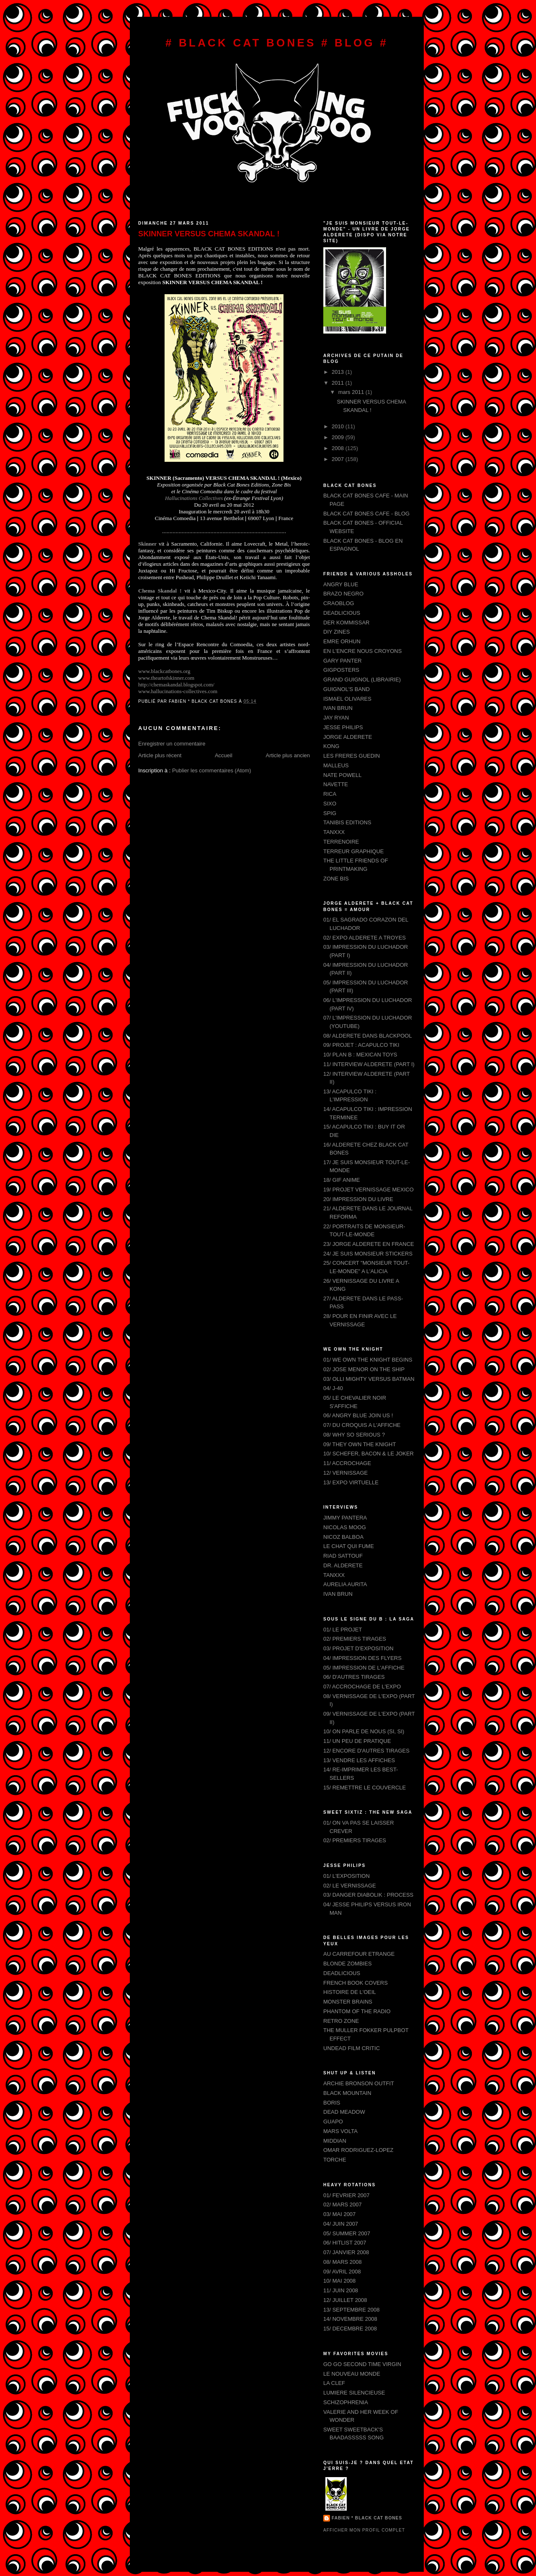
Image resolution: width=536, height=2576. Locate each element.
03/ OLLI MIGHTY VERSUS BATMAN (369, 1379)
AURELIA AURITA (345, 1584)
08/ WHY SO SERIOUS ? (354, 1435)
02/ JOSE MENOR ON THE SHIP (364, 1369)
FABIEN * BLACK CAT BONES (367, 2518)
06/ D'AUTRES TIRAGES (354, 1677)
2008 (338, 448)
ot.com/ (176, 684)
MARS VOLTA (340, 2131)
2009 (338, 437)
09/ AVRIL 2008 (342, 2271)
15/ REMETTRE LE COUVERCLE (364, 1787)
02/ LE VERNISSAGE (349, 1885)
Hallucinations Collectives (194, 498)
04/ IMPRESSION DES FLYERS (362, 1658)
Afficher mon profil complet (364, 2530)
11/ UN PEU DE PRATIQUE (357, 1741)
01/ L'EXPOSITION (346, 1876)
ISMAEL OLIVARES (347, 699)
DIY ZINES (336, 632)
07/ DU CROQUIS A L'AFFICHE (362, 1425)
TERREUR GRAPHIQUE (353, 851)
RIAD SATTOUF (343, 1556)
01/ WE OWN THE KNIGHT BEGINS (367, 1360)
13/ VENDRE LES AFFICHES (359, 1760)
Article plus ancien (288, 755)
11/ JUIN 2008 (340, 2290)
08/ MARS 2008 (342, 2262)
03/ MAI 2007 (339, 2214)
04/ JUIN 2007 (340, 2224)
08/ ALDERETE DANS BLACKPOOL (367, 1036)
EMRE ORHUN (342, 641)
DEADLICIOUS (341, 613)
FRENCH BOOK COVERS (355, 1983)
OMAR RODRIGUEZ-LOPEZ (358, 2150)
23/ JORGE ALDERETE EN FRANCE (368, 1244)
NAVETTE (335, 784)
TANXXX (334, 832)
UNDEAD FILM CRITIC (351, 2048)
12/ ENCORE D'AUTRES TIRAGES (366, 1751)
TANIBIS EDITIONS (347, 822)
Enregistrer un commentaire (171, 743)
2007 (338, 459)
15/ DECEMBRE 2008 (350, 2328)
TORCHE (334, 2160)
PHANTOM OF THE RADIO (357, 2011)
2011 (338, 383)
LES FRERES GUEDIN (351, 756)
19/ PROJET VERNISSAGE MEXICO (368, 1189)
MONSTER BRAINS (347, 2002)
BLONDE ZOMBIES (347, 1963)
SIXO (329, 803)
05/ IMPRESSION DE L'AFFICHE (364, 1668)
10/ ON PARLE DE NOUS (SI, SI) (363, 1731)
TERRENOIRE (341, 842)
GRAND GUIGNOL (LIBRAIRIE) (362, 679)
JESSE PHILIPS (343, 727)
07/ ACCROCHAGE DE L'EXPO (362, 1686)
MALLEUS (336, 765)
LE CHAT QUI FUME (348, 1546)
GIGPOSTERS (341, 670)
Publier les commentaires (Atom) (211, 770)
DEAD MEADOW (344, 2112)
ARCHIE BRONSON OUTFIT (358, 2083)
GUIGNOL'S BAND (346, 689)
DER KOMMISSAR (346, 622)
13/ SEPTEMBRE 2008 (351, 2310)
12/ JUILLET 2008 (345, 2300)
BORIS (331, 2103)
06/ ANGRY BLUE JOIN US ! (358, 1415)
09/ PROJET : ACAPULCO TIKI (361, 1045)
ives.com (177, 691)
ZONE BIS (336, 878)
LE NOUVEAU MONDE (351, 2374)
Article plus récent (159, 755)
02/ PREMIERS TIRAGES (354, 1639)
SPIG (329, 813)
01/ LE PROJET (342, 1629)
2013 (338, 372)
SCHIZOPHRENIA (345, 2402)
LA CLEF (334, 2383)
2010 (338, 426)
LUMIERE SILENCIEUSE (354, 2393)
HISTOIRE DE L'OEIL (349, 1992)
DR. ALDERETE (343, 1565)
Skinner (147, 544)
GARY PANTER (342, 661)
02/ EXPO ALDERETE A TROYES (364, 938)
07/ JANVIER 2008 (346, 2252)
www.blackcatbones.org (164, 671)
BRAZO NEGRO (343, 593)
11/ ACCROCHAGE (347, 1463)
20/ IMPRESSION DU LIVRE (358, 1199)
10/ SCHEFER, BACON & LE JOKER (368, 1453)
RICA (329, 794)
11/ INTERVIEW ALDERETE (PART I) (369, 1064)
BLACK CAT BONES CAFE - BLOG (366, 513)
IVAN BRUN (338, 708)
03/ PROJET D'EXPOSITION (358, 1648)
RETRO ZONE (341, 2021)
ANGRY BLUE (340, 584)
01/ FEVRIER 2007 (346, 2195)
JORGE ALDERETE (347, 737)
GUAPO (333, 2121)
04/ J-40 (333, 1388)
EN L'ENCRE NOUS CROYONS (362, 651)
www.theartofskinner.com (166, 678)
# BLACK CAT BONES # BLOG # (276, 42)
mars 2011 (352, 392)
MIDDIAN (334, 2141)
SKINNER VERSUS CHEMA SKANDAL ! (209, 234)
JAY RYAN (336, 718)
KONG (331, 746)
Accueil (223, 755)
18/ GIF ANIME (341, 1180)
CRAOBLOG (338, 603)
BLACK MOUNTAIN (347, 2093)
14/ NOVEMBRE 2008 (350, 2319)
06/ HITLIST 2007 (344, 2242)
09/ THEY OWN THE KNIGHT (359, 1444)
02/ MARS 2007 (342, 2204)
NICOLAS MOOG (344, 1527)
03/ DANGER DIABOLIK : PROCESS (368, 1895)
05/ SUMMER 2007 (346, 2233)
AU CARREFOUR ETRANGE (358, 1954)
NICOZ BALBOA (343, 1537)
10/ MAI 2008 (339, 2281)
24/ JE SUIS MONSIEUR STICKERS (367, 1253)
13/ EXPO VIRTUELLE (351, 1482)
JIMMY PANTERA (345, 1518)
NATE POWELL (342, 775)
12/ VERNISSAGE (345, 1473)
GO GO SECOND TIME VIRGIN (362, 2364)
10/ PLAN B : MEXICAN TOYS (360, 1054)
